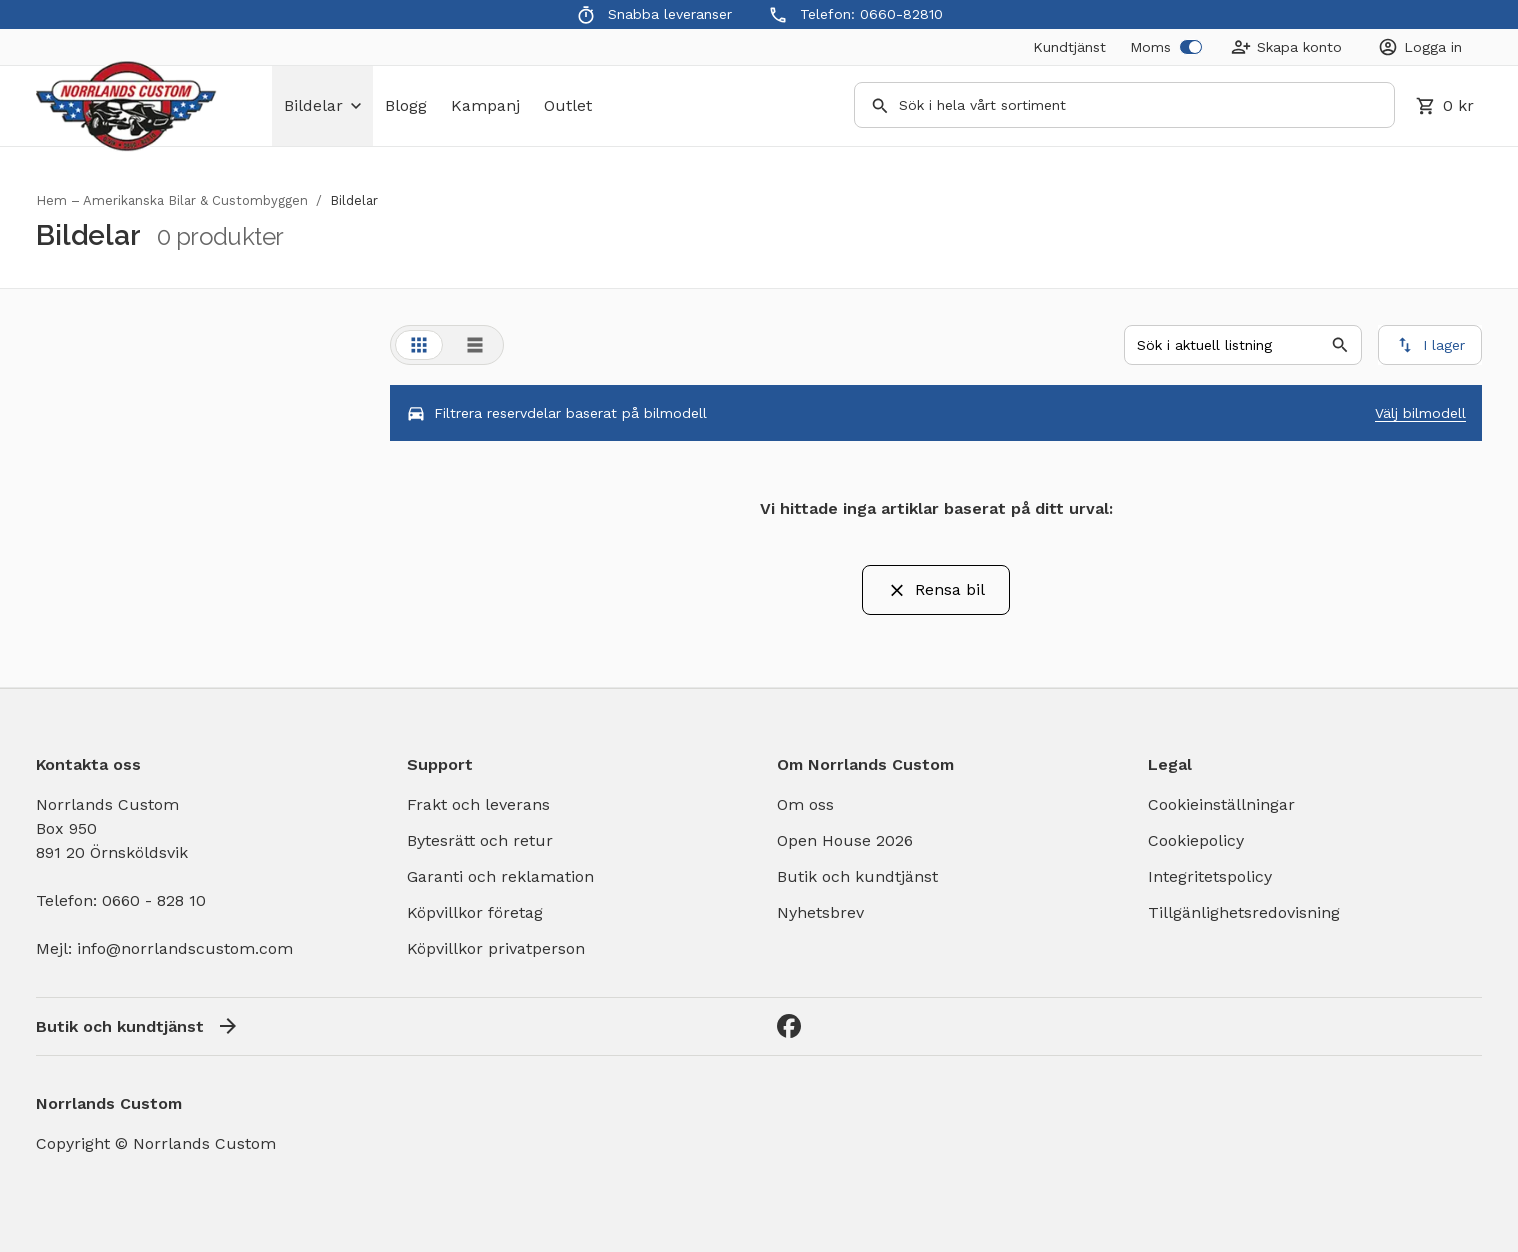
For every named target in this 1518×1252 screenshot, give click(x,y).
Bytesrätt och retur (480, 840)
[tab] (419, 345)
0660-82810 (901, 14)
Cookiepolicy (1196, 840)
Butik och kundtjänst (857, 876)
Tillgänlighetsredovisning (1244, 912)
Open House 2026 (845, 840)
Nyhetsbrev (820, 912)
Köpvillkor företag (475, 912)
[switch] (1191, 47)
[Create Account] (1286, 47)
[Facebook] (789, 1026)
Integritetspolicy (1210, 876)
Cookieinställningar (1221, 804)
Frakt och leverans (478, 804)
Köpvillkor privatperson (496, 948)
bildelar (322, 105)
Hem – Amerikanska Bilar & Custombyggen (172, 200)
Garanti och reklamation (500, 876)
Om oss (805, 804)
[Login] (1420, 47)
